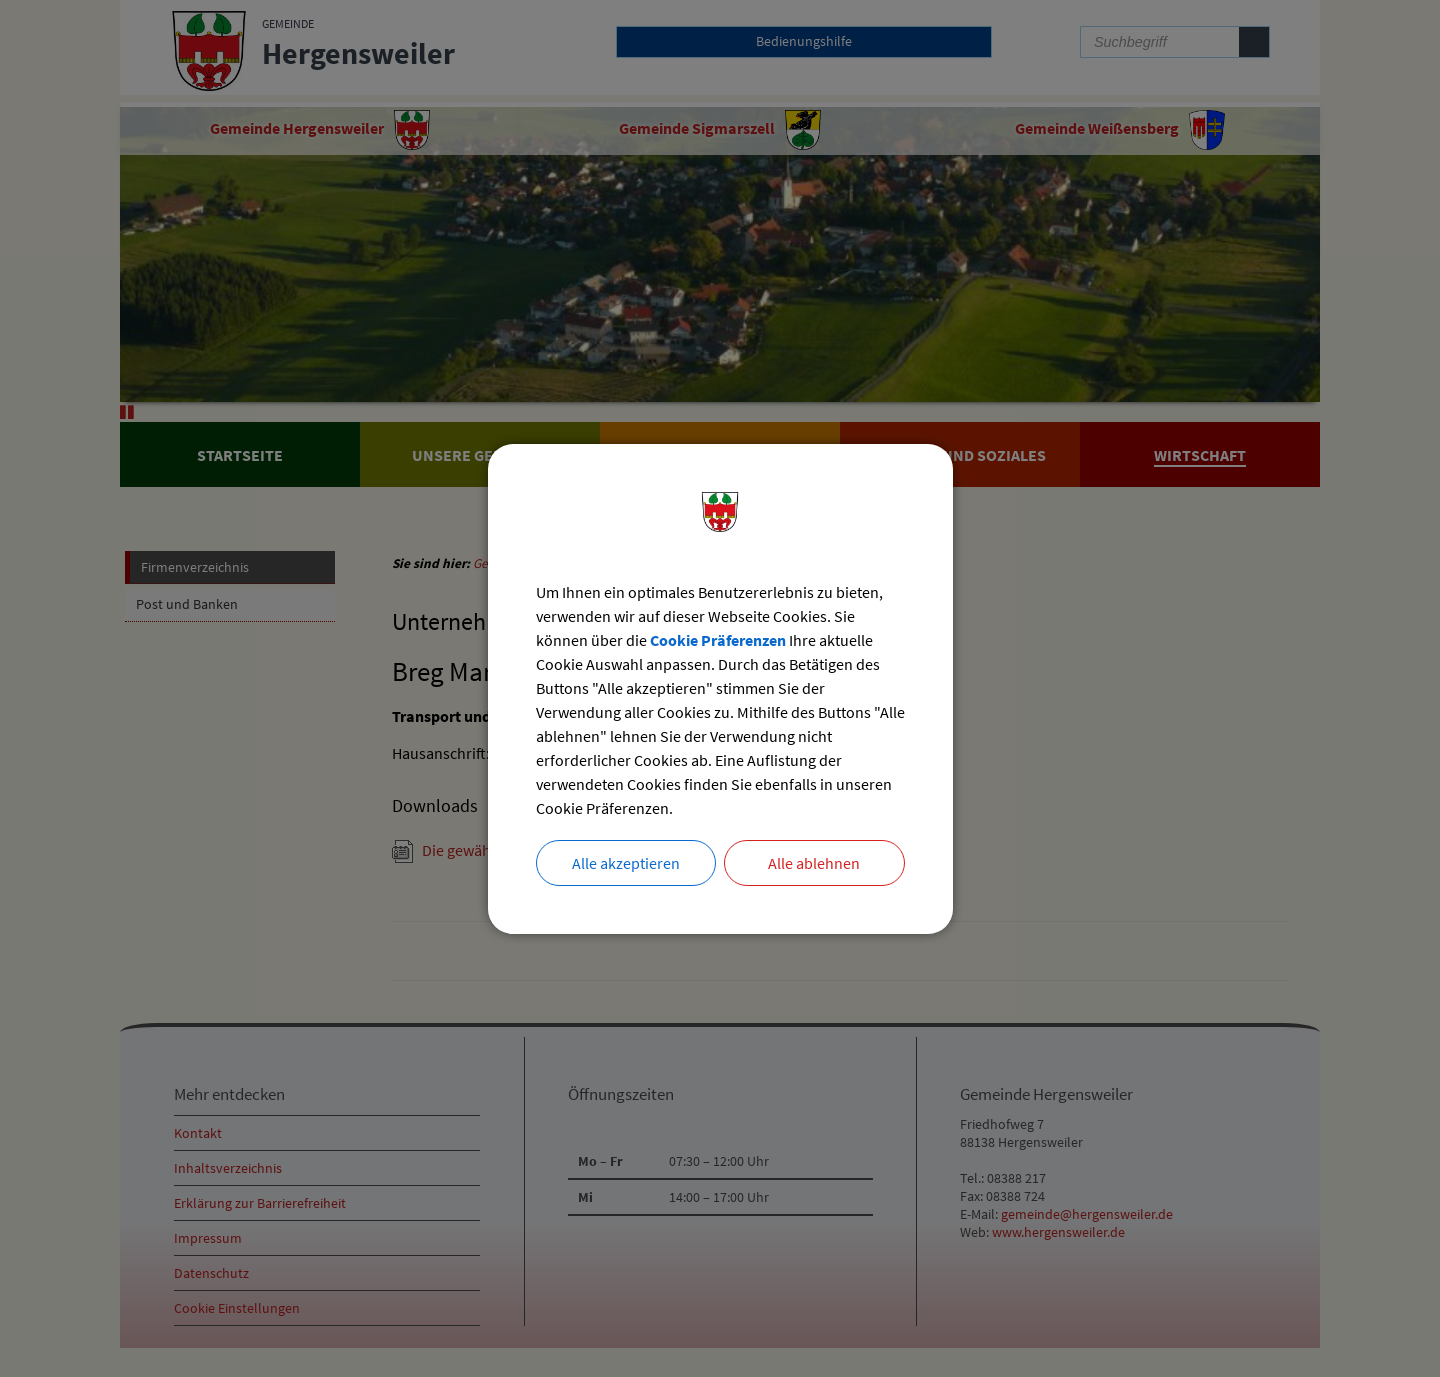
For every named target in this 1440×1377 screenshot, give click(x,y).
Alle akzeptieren (626, 863)
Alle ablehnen (814, 863)
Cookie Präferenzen (718, 640)
